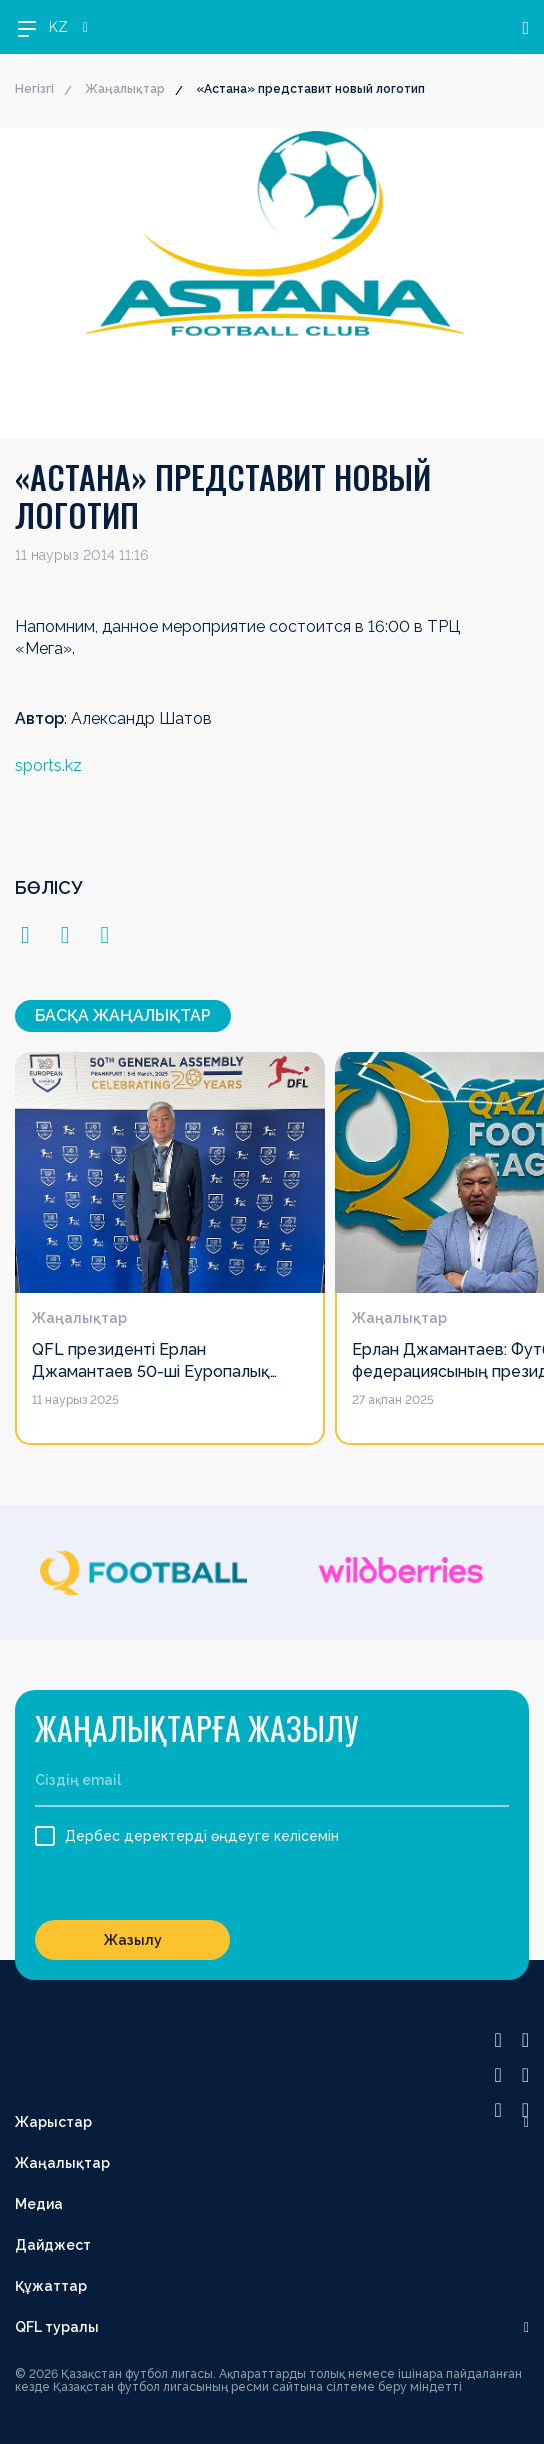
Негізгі (34, 89)
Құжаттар (51, 2286)
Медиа (39, 2204)
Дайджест (53, 2245)
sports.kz (48, 765)
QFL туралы (57, 2327)
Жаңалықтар (125, 89)
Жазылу (133, 1940)
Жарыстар (53, 2122)
